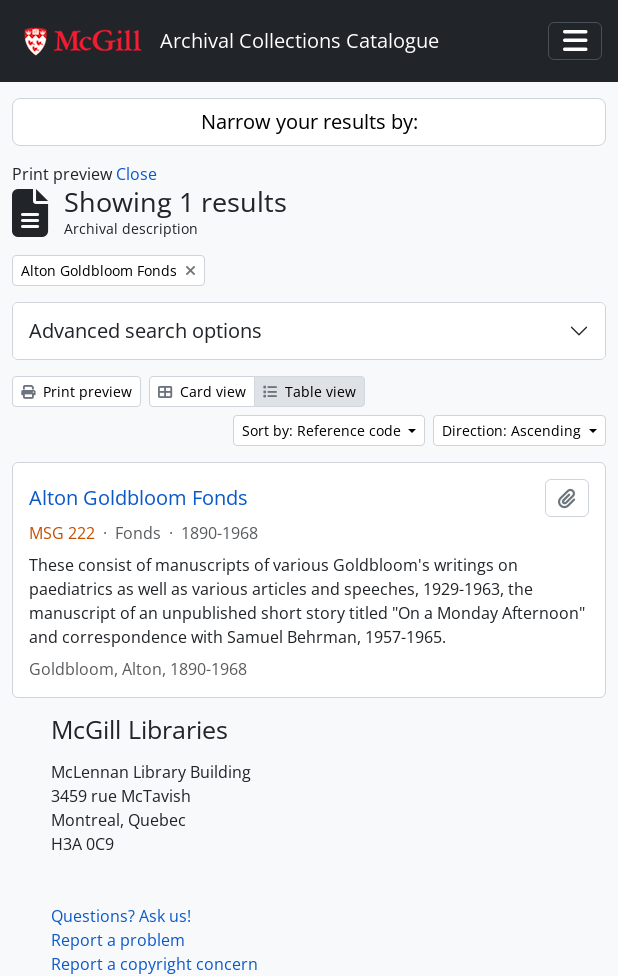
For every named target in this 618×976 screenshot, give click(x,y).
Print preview (76, 391)
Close (136, 174)
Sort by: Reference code (323, 430)
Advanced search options (145, 330)
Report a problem (118, 940)
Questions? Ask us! (121, 916)
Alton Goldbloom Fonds (138, 498)
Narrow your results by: (309, 121)
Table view (309, 391)
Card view (202, 391)
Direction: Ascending (513, 430)
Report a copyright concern (154, 964)
